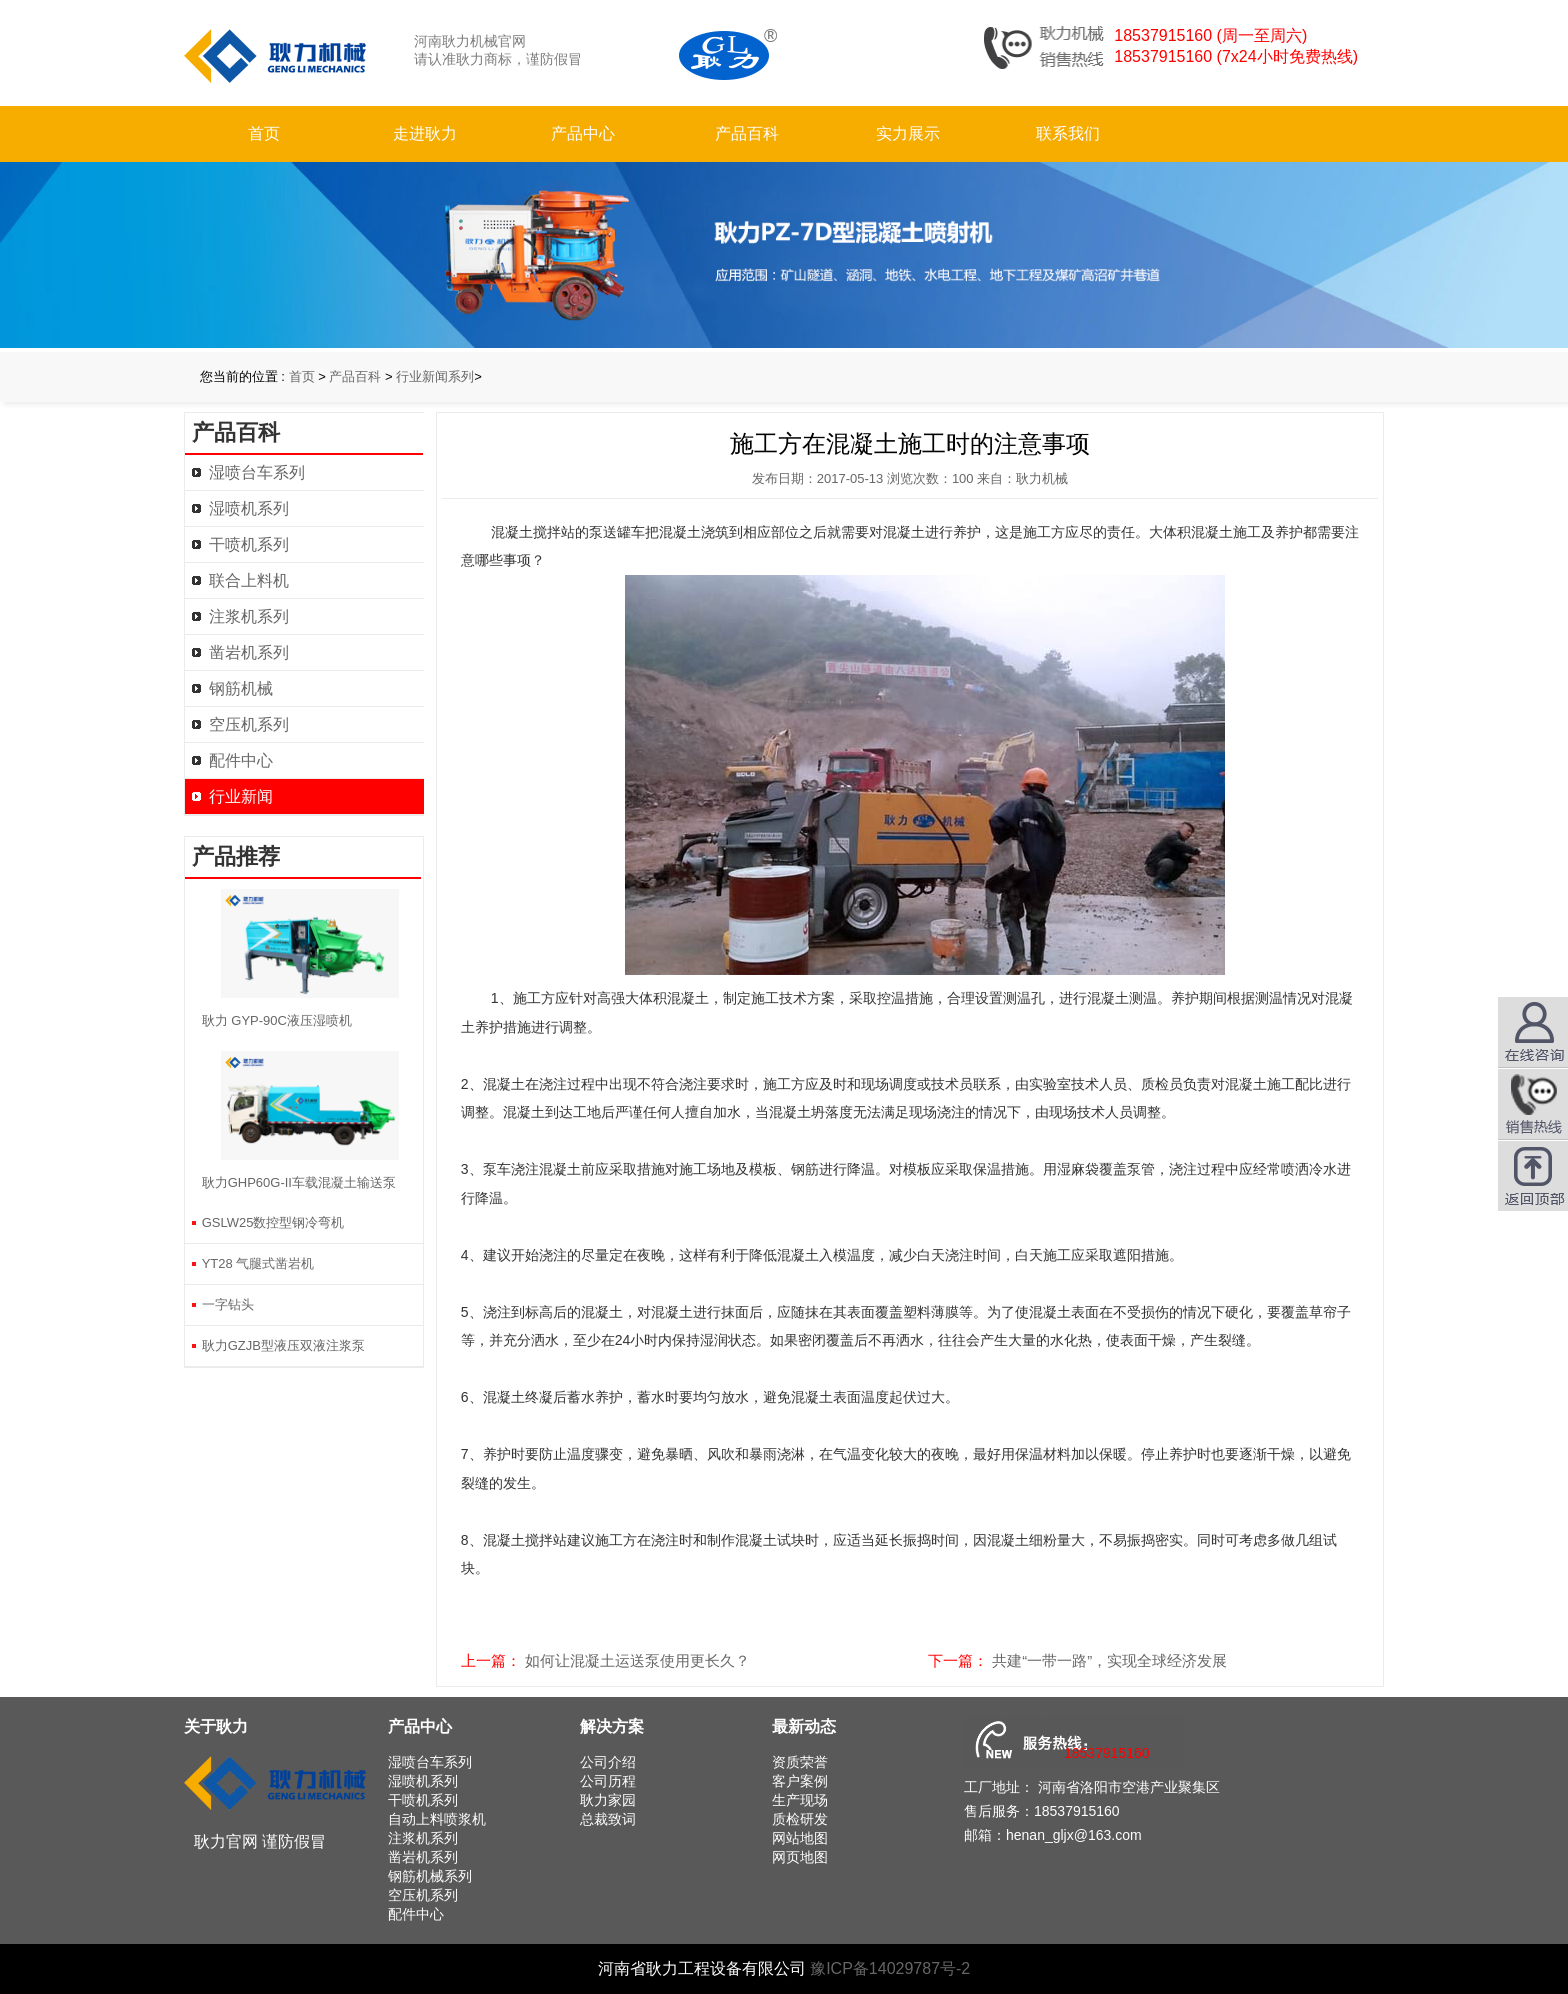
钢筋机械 (241, 688)
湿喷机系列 (249, 508)
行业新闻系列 (435, 376)
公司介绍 (608, 1762)
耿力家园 (608, 1800)
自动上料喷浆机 (437, 1819)
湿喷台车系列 (257, 472)
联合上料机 (249, 580)
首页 (264, 133)
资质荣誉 (800, 1762)
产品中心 (583, 133)
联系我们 (1068, 133)
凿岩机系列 (249, 652)
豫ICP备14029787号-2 (890, 1968)
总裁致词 (608, 1819)
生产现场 (800, 1800)
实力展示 (908, 133)
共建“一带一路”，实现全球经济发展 (1109, 1660)
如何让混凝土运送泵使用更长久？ (637, 1660)
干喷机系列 (249, 544)
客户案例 (800, 1781)
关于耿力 (216, 1726)
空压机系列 (249, 724)
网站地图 (800, 1838)
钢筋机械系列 (430, 1876)
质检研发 (800, 1819)
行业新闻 (241, 796)
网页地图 (800, 1857)
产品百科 (747, 133)
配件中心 (241, 760)
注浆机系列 (249, 616)
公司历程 (608, 1781)
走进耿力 (425, 133)
